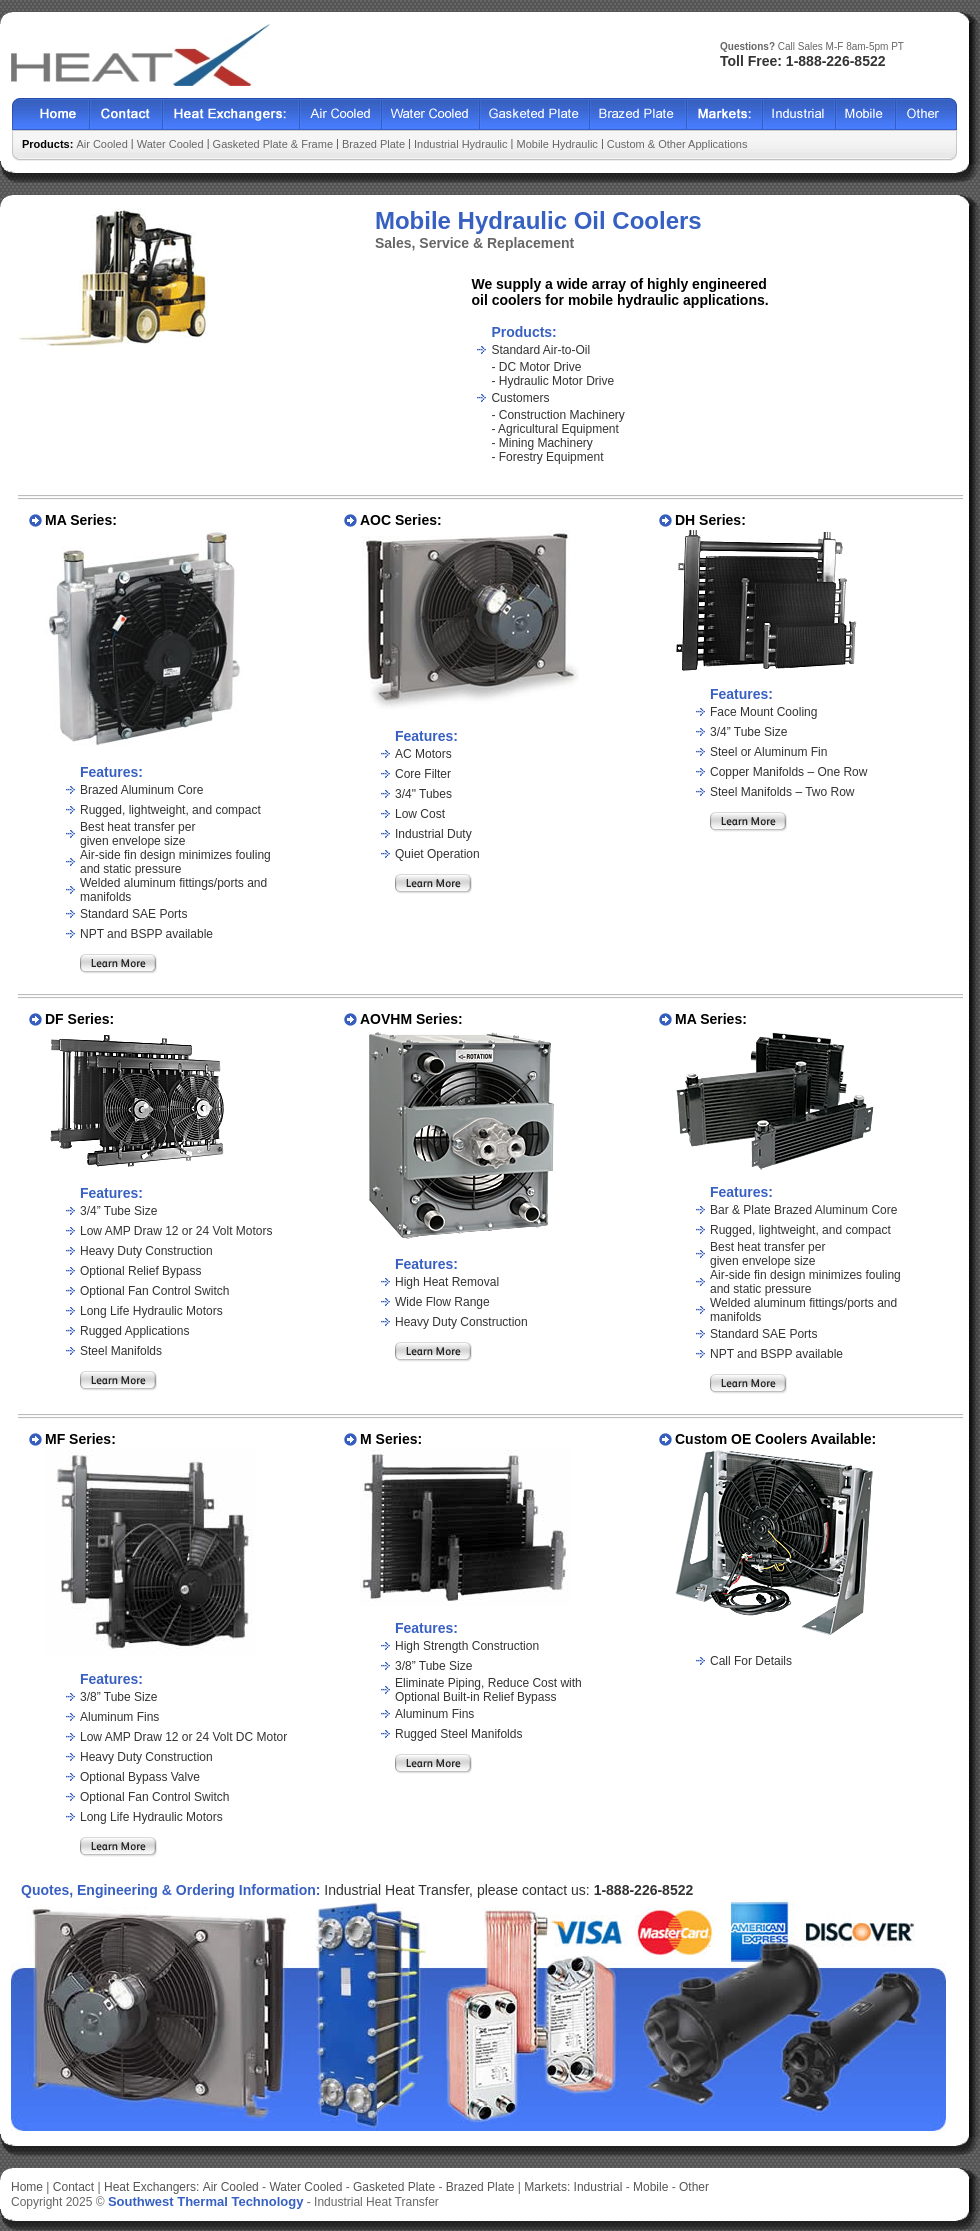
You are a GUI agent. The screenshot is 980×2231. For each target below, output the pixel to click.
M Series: (391, 1439)
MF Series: (80, 1439)
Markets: (547, 2187)
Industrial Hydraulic (461, 144)
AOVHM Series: (411, 1019)
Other (926, 114)
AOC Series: (401, 520)
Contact (126, 114)
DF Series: (79, 1019)
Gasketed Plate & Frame (273, 144)
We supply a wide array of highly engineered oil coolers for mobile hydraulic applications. (619, 292)
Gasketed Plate (535, 114)
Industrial (799, 114)
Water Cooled (431, 114)
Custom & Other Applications (677, 144)
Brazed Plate (638, 114)
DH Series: (710, 520)
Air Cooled (341, 114)
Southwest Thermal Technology (206, 2201)
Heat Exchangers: (151, 2187)
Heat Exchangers (231, 114)
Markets (725, 114)
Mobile (866, 114)
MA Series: (81, 520)
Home (51, 114)
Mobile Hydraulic (557, 144)
